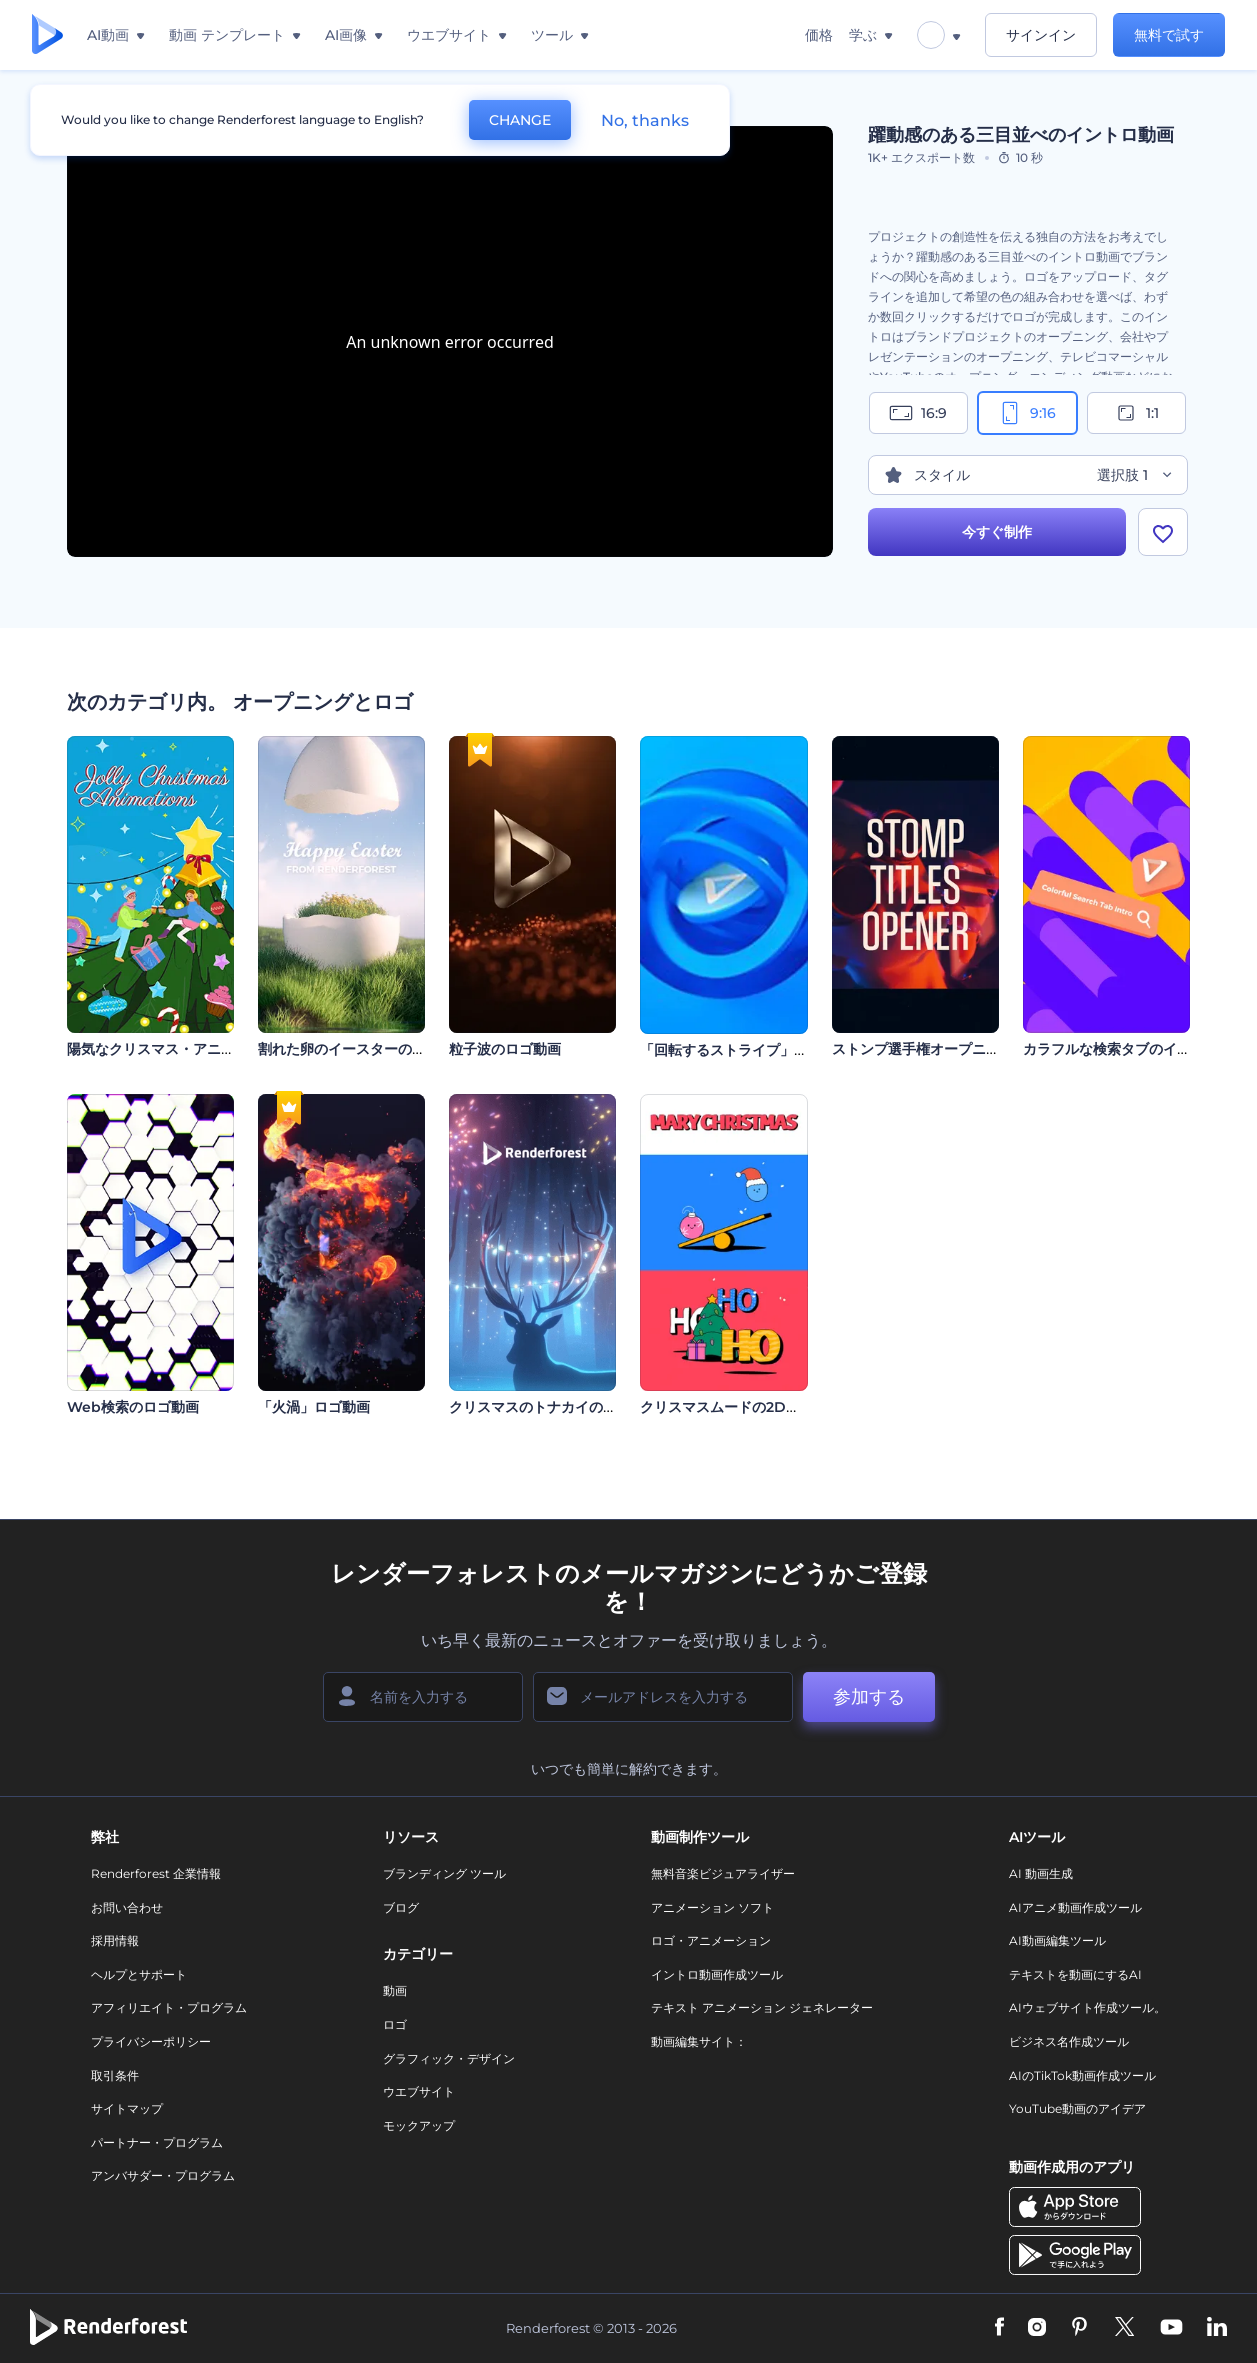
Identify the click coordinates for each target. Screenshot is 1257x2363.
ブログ (401, 1907)
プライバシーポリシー (151, 2041)
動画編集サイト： (699, 2041)
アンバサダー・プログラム (163, 2175)
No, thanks (645, 120)
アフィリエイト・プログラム (169, 2007)
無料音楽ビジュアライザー (723, 1873)
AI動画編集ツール (1057, 1940)
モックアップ (419, 2125)
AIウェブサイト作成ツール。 (1087, 2007)
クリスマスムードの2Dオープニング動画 (769, 1407)
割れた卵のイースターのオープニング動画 (391, 1049)
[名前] (423, 1697)
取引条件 (115, 2075)
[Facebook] (999, 2328)
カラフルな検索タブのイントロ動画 (1135, 1049)
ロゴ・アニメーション (711, 1940)
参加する (869, 1697)
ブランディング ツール (444, 1873)
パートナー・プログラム (157, 2142)
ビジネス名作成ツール (1069, 2041)
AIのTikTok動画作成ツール (1082, 2075)
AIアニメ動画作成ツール (1075, 1907)
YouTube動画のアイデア (1077, 2108)
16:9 (918, 413)
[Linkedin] (1217, 2328)
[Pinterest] (1079, 2328)
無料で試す (1169, 35)
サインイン (1041, 35)
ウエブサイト (419, 2091)
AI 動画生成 (1041, 1873)
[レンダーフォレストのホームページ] (47, 35)
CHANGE (520, 120)
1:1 (1136, 413)
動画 (395, 1990)
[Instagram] (1037, 2328)
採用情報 (115, 1940)
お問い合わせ (127, 1907)
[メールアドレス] (663, 1697)
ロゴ (395, 2024)
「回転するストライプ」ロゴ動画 (745, 1050)
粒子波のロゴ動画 (505, 1049)
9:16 (1027, 413)
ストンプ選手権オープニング (923, 1049)
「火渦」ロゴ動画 (314, 1407)
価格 (819, 35)
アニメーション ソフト (712, 1907)
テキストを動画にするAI (1075, 1974)
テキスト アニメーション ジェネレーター (762, 2007)
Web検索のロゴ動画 (133, 1407)
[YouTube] (1171, 2328)
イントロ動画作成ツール (717, 1974)
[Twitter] (1124, 2328)
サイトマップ (127, 2108)
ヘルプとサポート (139, 1974)
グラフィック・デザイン (449, 2058)
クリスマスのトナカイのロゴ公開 (554, 1407)
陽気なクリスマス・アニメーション (179, 1049)
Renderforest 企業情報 (156, 1873)
